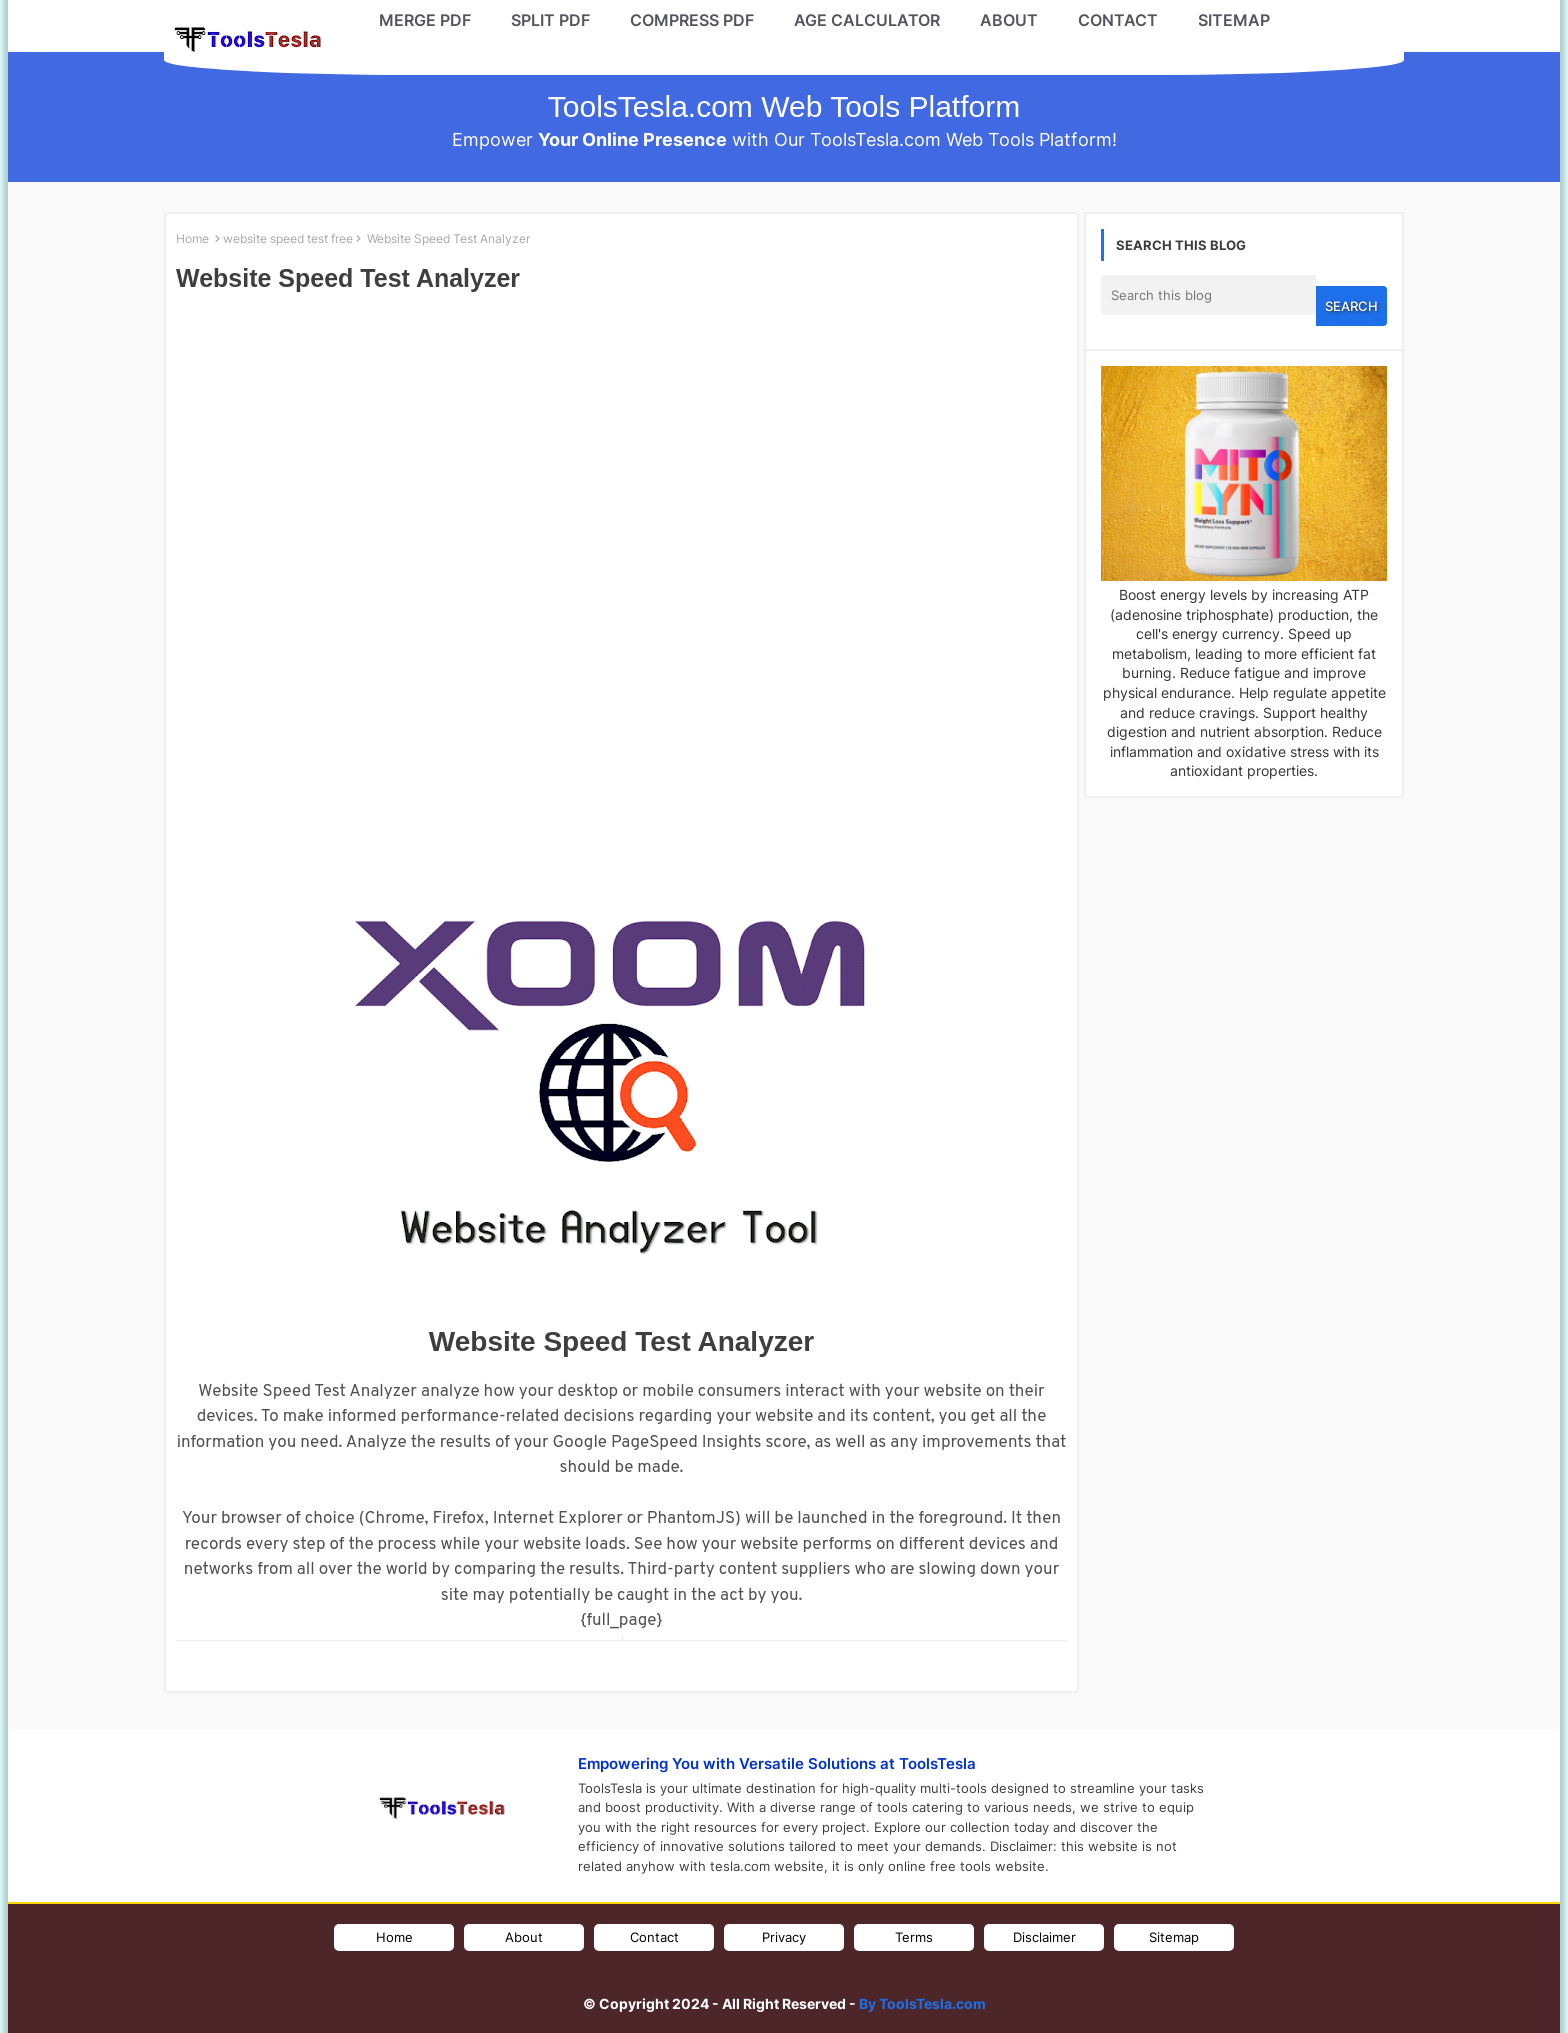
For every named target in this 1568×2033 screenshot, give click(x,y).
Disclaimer (1044, 1937)
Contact (654, 1937)
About (524, 1937)
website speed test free (288, 238)
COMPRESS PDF (692, 20)
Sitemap (1174, 1937)
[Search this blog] (1208, 295)
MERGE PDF (425, 20)
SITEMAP (1234, 20)
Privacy (784, 1937)
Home (192, 238)
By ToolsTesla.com (922, 2003)
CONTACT (1118, 20)
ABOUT (1009, 20)
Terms (914, 1937)
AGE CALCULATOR (867, 20)
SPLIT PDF (550, 20)
